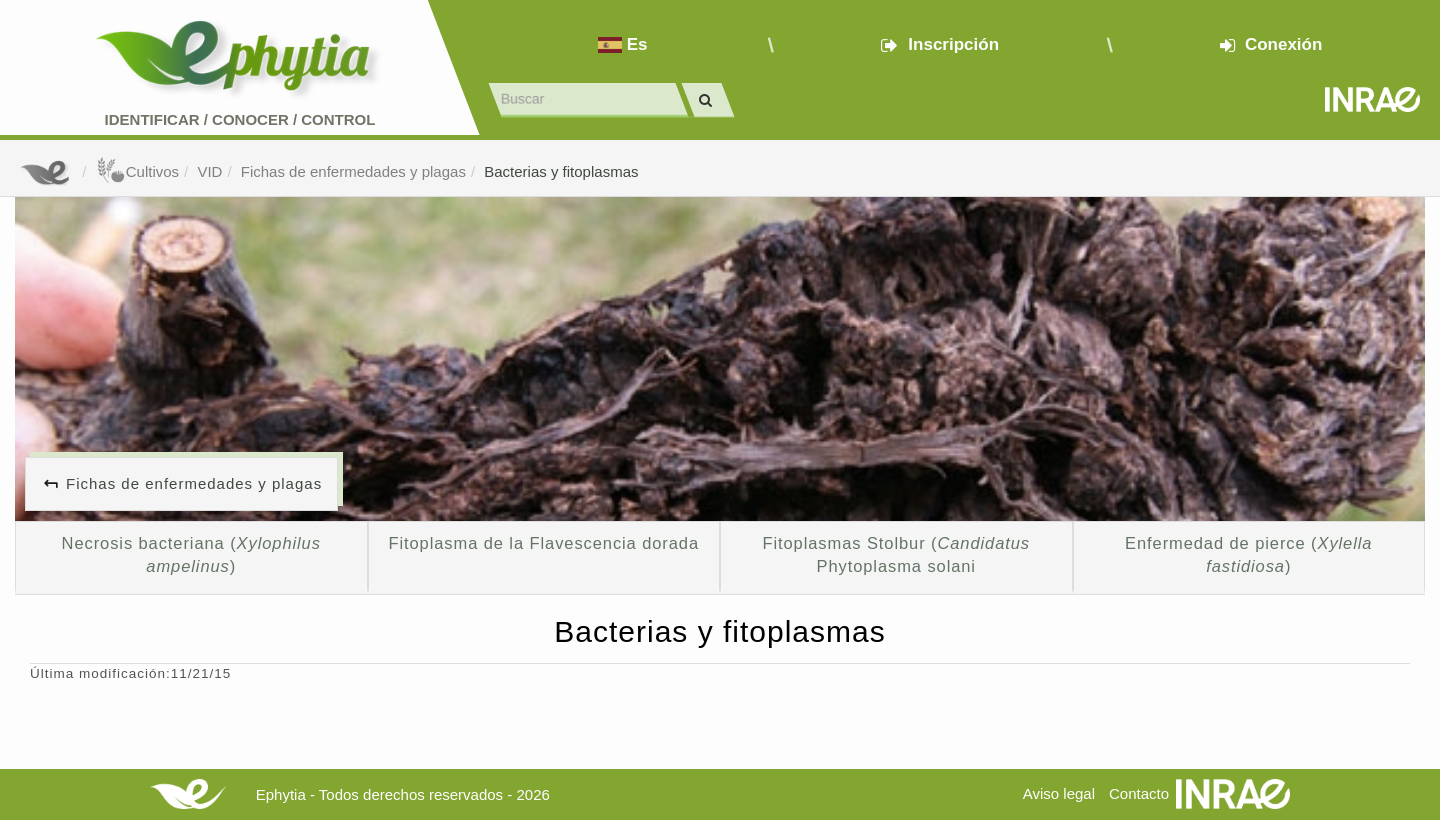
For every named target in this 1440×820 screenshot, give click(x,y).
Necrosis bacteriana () (191, 555)
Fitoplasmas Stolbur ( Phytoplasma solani (896, 555)
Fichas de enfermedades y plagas (353, 171)
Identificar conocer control (240, 119)
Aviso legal (1059, 793)
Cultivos (137, 171)
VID (209, 171)
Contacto (1139, 793)
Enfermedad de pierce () (1248, 555)
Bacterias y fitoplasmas (561, 171)
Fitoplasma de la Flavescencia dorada (543, 543)
